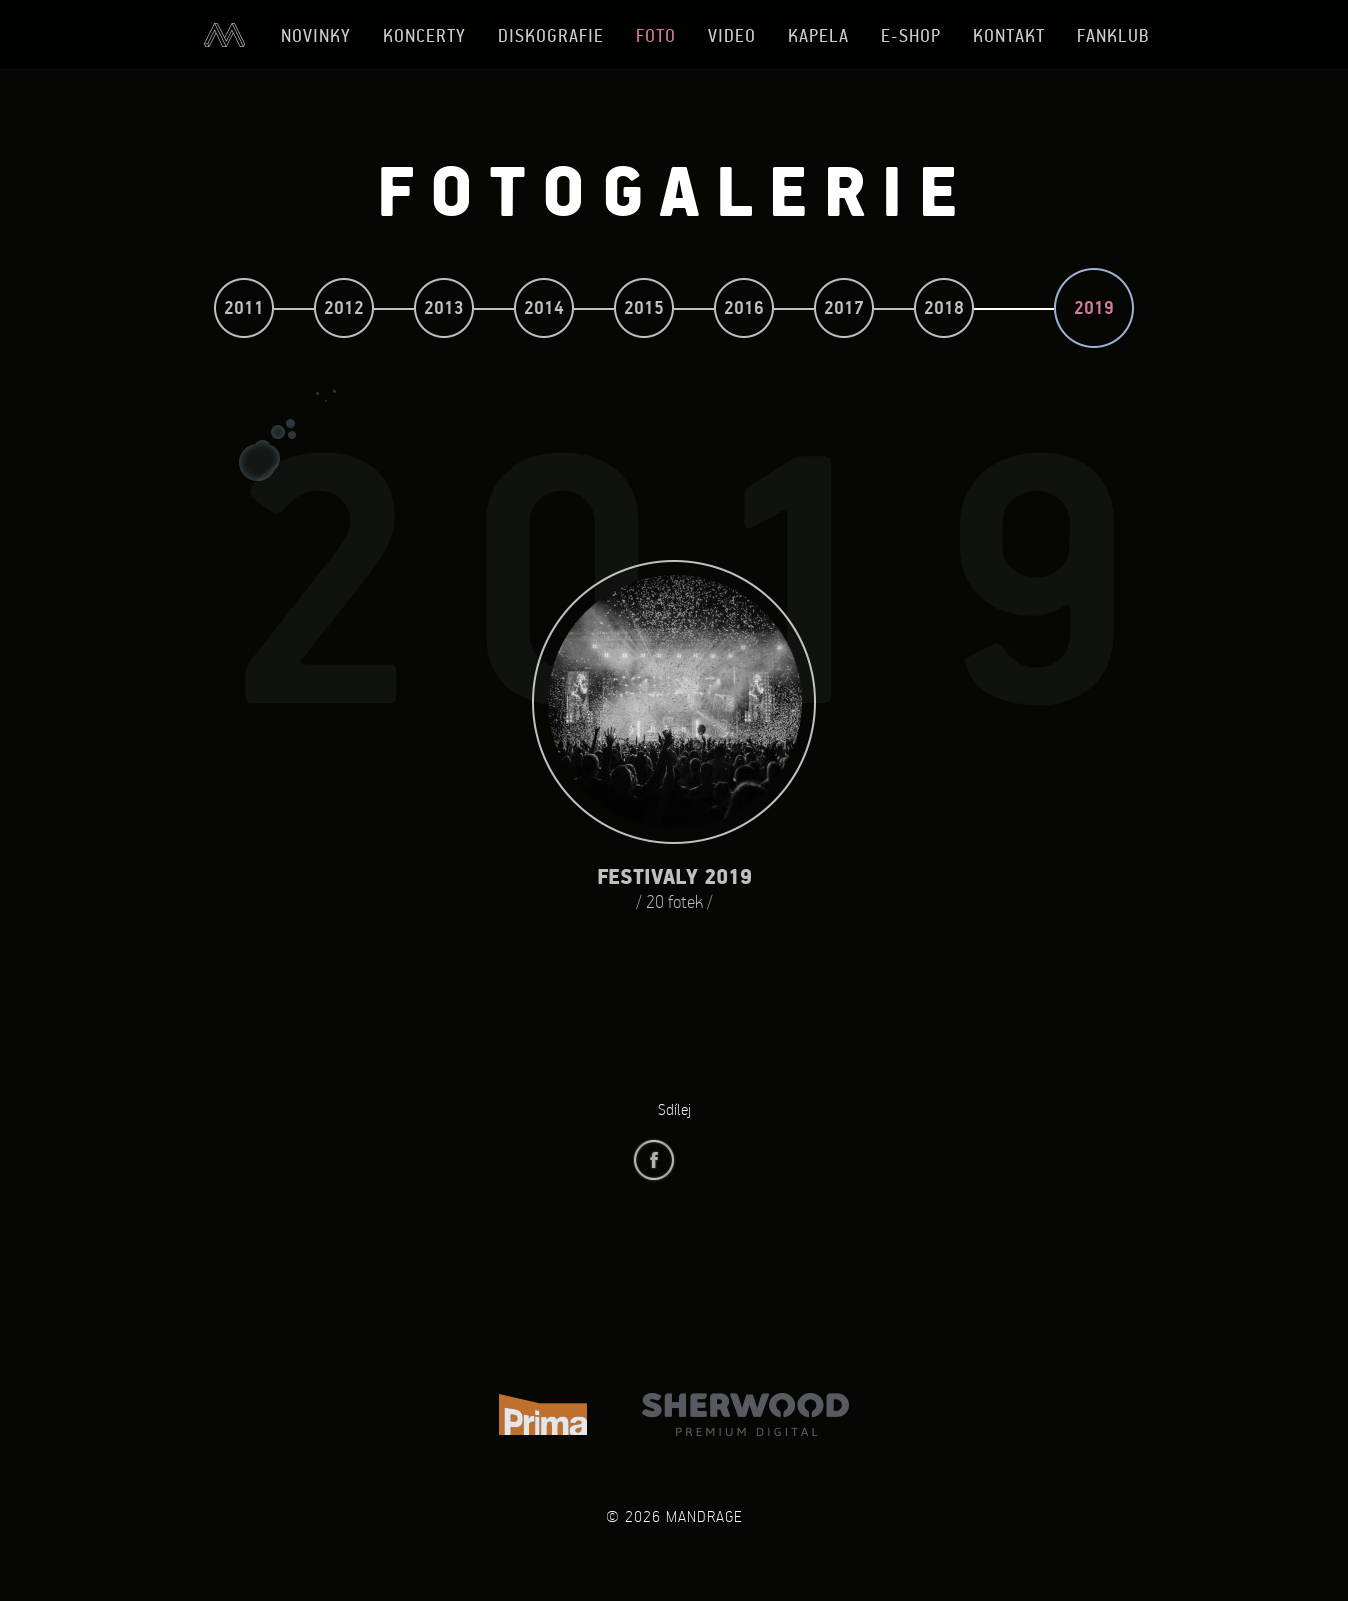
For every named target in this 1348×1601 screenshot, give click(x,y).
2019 (1094, 307)
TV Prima (543, 1414)
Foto (656, 35)
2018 (944, 307)
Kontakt (1009, 35)
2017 (844, 307)
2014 (544, 307)
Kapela (818, 35)
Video (732, 35)
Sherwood (745, 1414)
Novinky (316, 35)
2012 (344, 307)
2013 (444, 307)
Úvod (224, 35)
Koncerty (424, 35)
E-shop (911, 35)
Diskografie (551, 35)
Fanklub (1113, 35)
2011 (244, 307)
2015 (644, 307)
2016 (744, 307)
